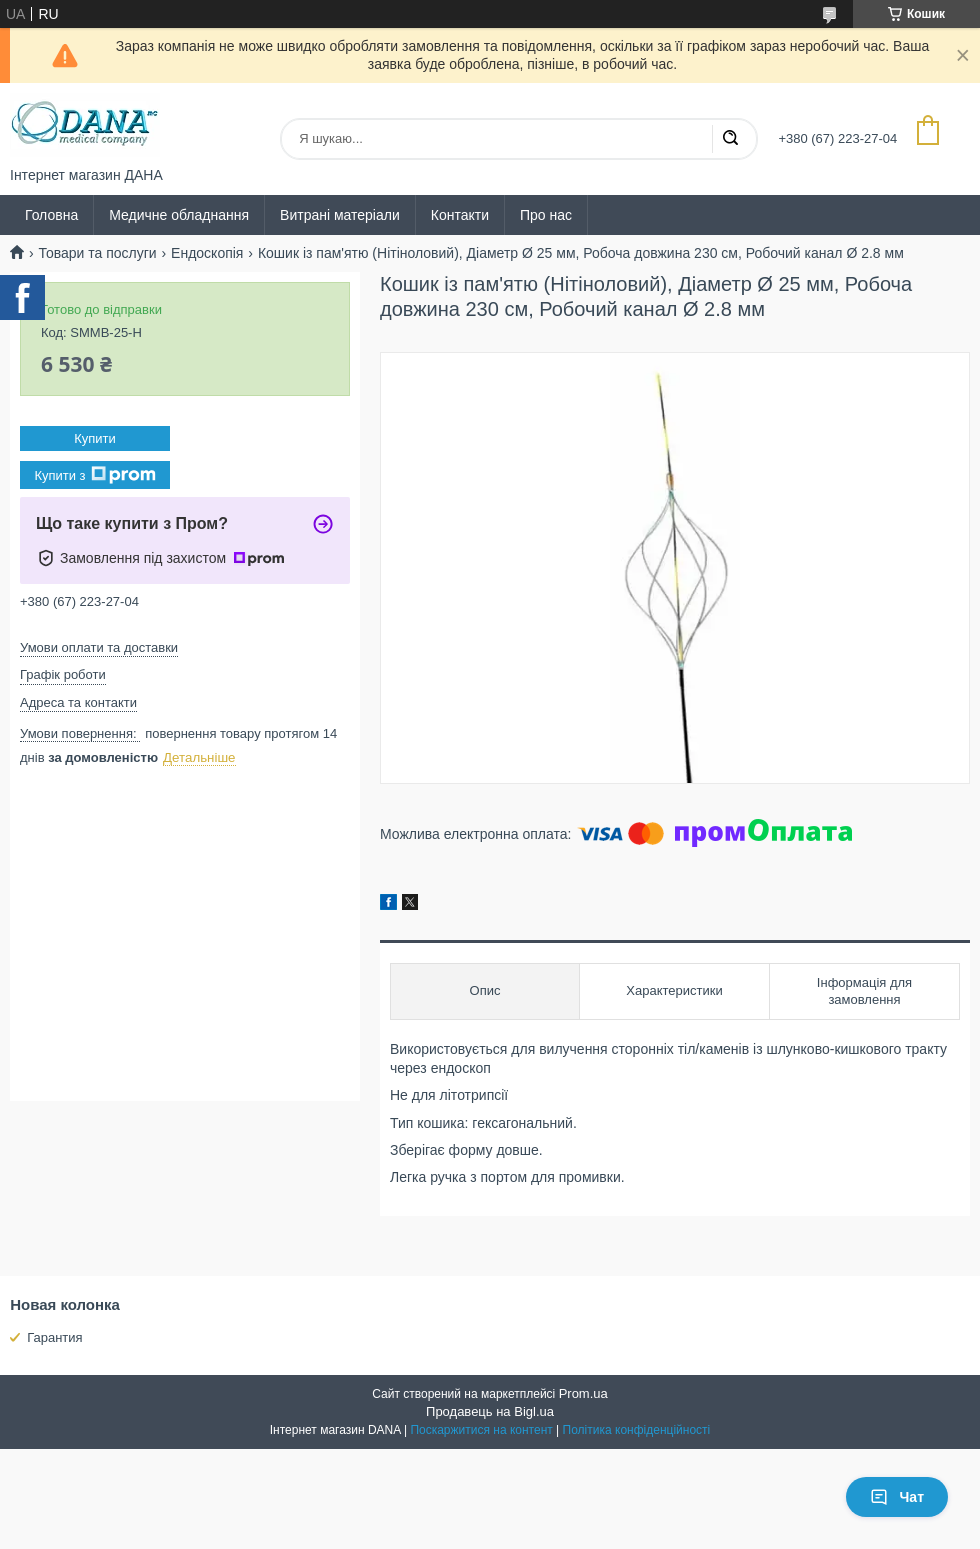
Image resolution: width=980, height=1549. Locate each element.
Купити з (94, 475)
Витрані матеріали (340, 215)
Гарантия (54, 1337)
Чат (897, 1497)
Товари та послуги (97, 253)
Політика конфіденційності (637, 1430)
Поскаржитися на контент (481, 1430)
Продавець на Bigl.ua (490, 1411)
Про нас (546, 215)
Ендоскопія (207, 253)
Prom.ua (583, 1393)
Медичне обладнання (179, 215)
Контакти (460, 215)
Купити (95, 438)
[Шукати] (730, 139)
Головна (51, 215)
